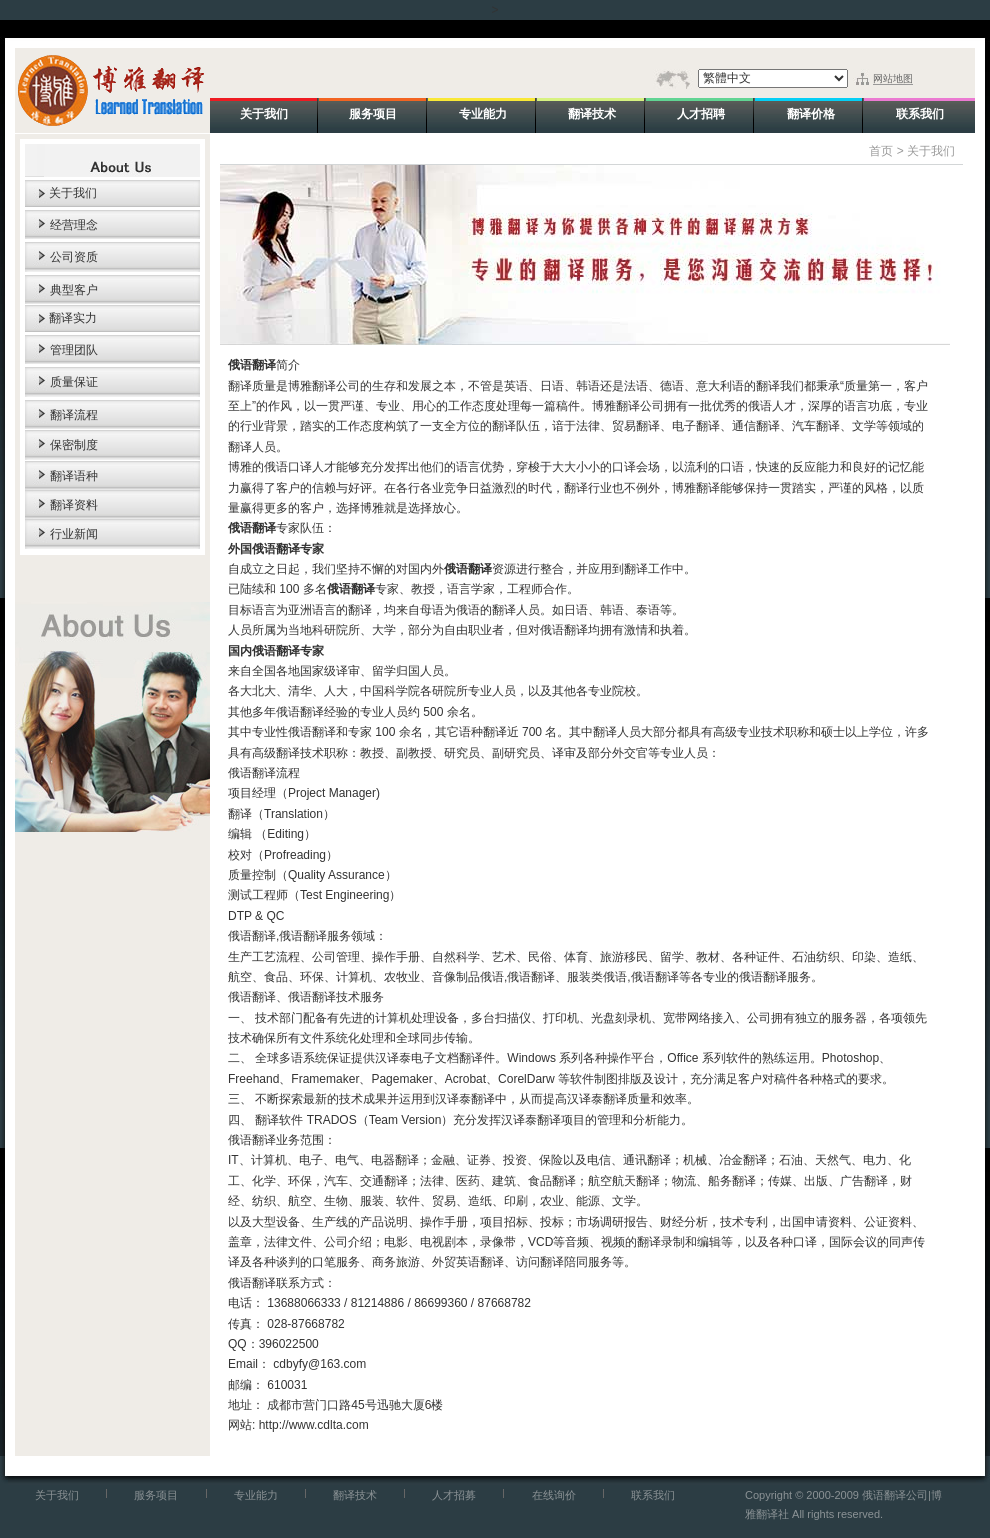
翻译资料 (74, 505)
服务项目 (156, 1495)
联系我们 (653, 1495)
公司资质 (74, 257)
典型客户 (74, 290)
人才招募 (454, 1495)
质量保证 (74, 382)
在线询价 (554, 1495)
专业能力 (256, 1495)
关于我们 (73, 193)
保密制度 (74, 445)
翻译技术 (355, 1495)
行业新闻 (74, 534)
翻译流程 (74, 415)
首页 (881, 151)
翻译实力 (73, 318)
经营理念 (74, 225)
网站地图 (893, 78)
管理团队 (74, 350)
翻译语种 (74, 476)
